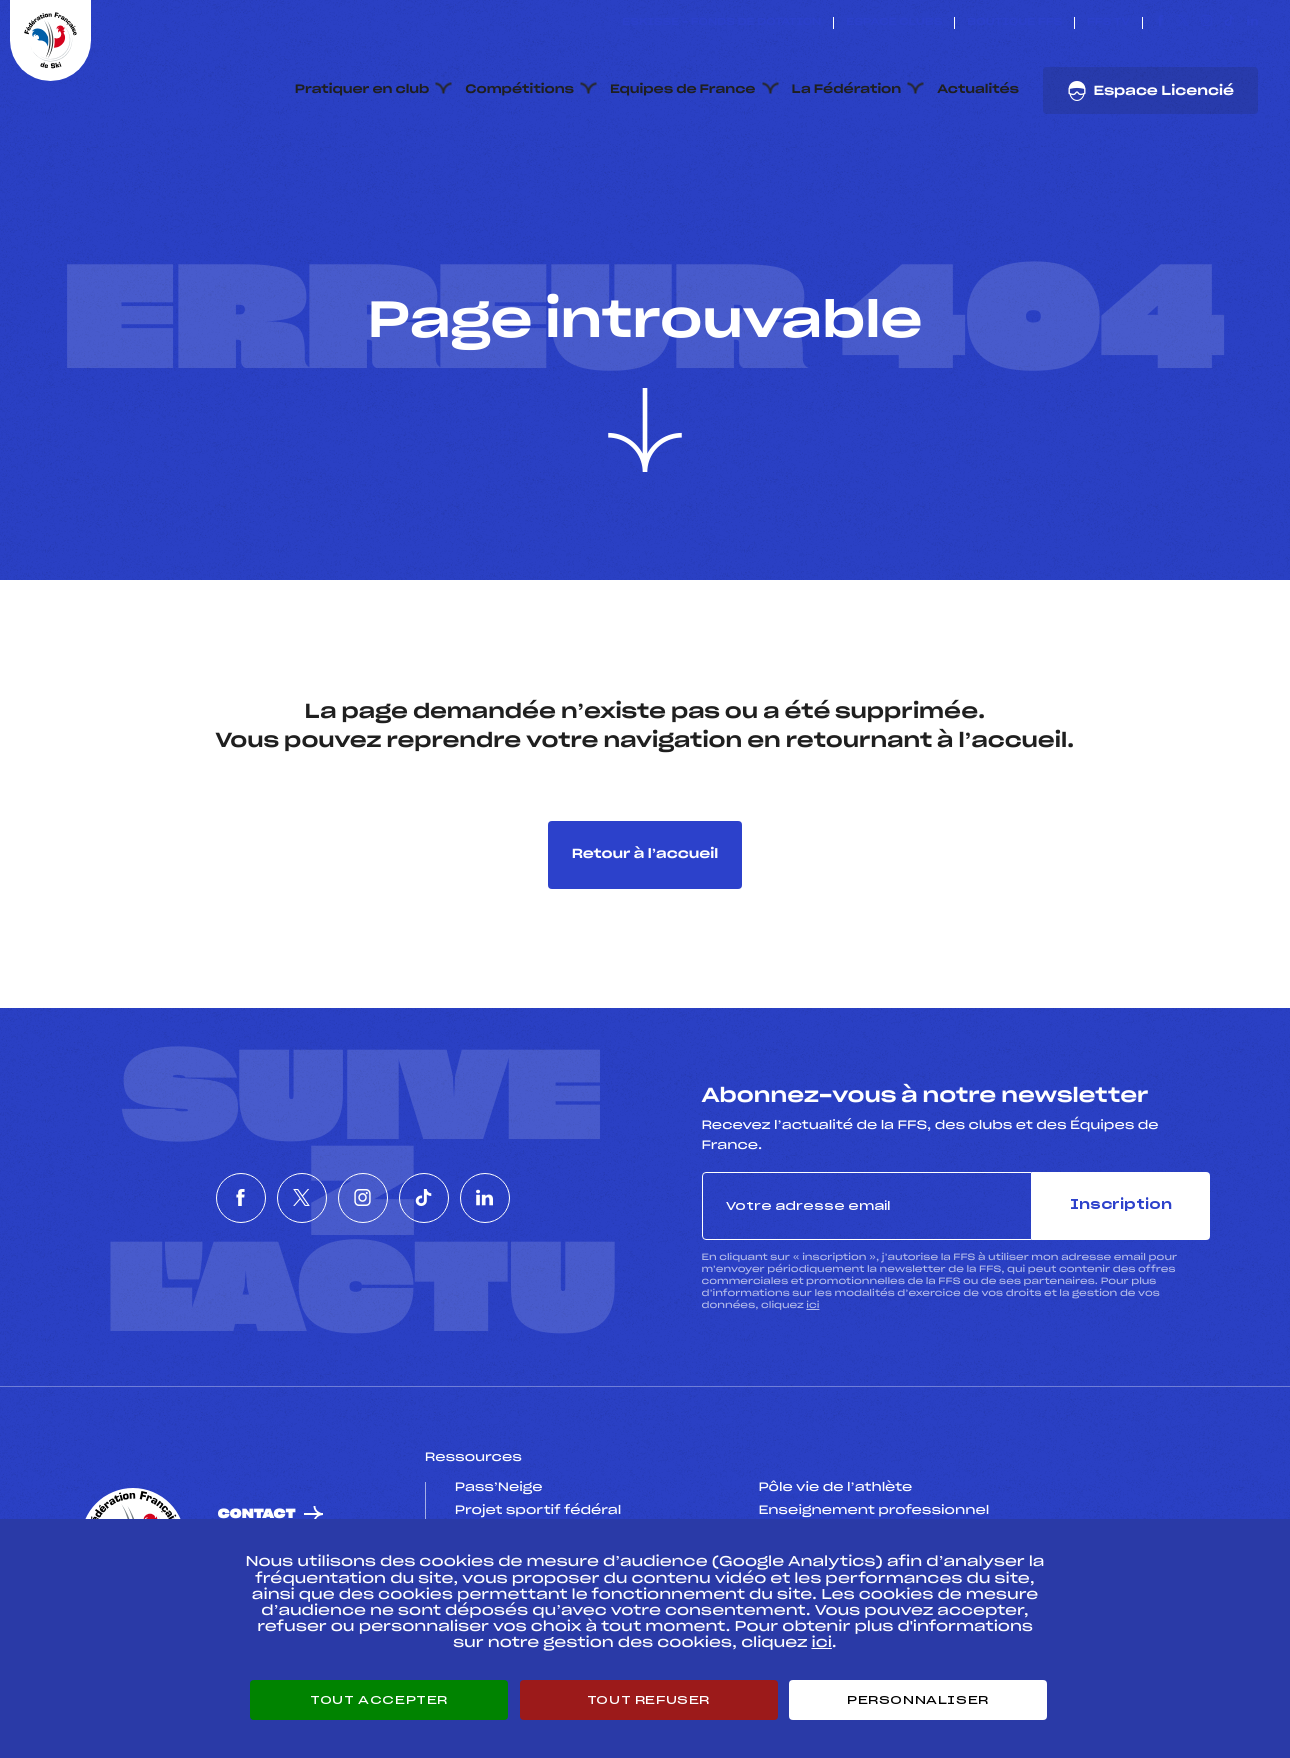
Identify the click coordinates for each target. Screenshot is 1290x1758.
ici (812, 1305)
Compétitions (519, 90)
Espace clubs (894, 23)
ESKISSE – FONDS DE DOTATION (721, 23)
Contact (257, 1514)
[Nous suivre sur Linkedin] (1252, 23)
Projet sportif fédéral (538, 1511)
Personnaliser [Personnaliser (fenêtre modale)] (918, 1700)
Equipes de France (683, 90)
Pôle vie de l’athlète (835, 1488)
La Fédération (847, 90)
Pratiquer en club (362, 90)
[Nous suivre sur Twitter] (1183, 23)
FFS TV (1108, 23)
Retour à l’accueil (645, 854)
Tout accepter (379, 1700)
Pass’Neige (499, 1488)
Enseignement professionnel (873, 1511)
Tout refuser (648, 1700)
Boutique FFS (1014, 23)
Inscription (1121, 1205)
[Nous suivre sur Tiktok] (1229, 23)
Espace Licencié (1150, 91)
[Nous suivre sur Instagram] (1206, 23)
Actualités (978, 90)
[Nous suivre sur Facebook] (1160, 23)
